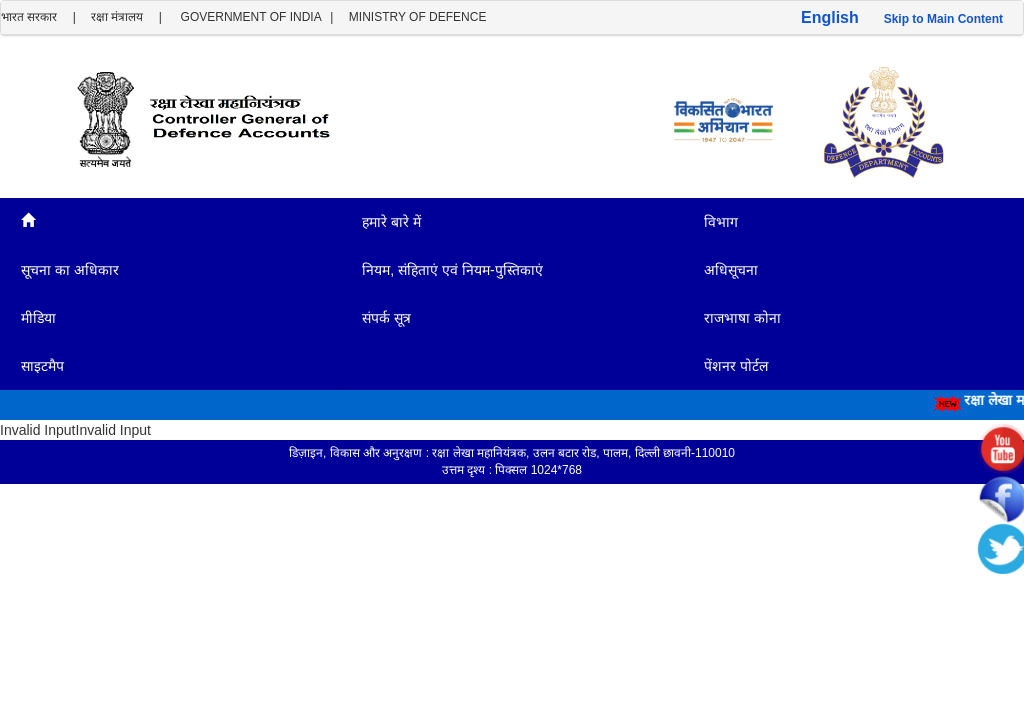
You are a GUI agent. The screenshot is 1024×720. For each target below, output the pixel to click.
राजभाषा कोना (742, 318)
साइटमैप (42, 366)
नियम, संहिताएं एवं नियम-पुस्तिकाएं (452, 270)
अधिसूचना (733, 270)
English (830, 17)
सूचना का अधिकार (72, 270)
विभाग (723, 222)
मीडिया (38, 318)
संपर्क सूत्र (388, 318)
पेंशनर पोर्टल (736, 366)
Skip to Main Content (943, 19)
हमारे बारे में (391, 222)
